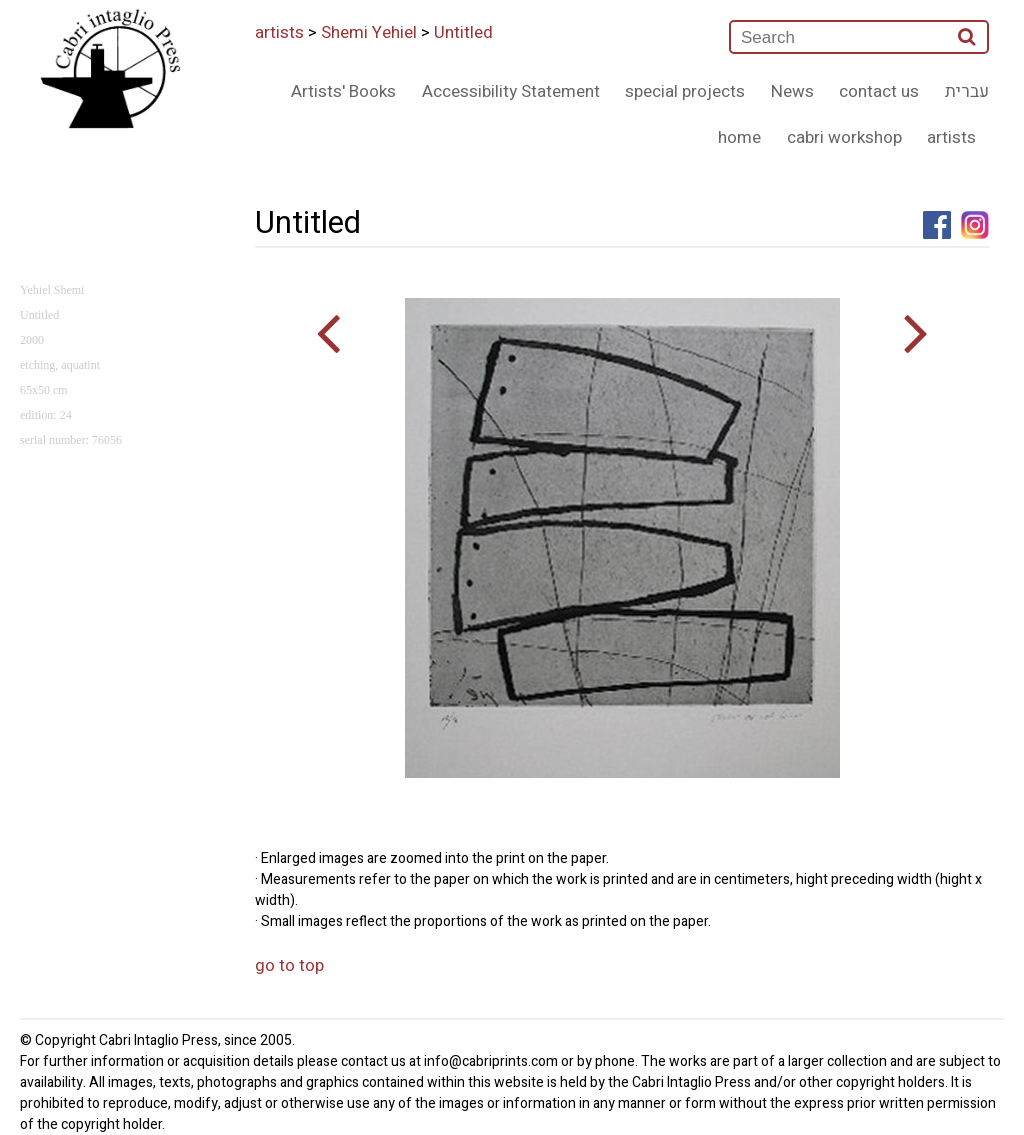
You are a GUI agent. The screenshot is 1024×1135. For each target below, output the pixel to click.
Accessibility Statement (511, 91)
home (739, 137)
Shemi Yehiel (369, 32)
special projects (685, 91)
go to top (289, 965)
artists (279, 32)
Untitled (463, 32)
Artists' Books (343, 91)
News (792, 91)
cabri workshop (844, 137)
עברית (967, 91)
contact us (879, 91)
